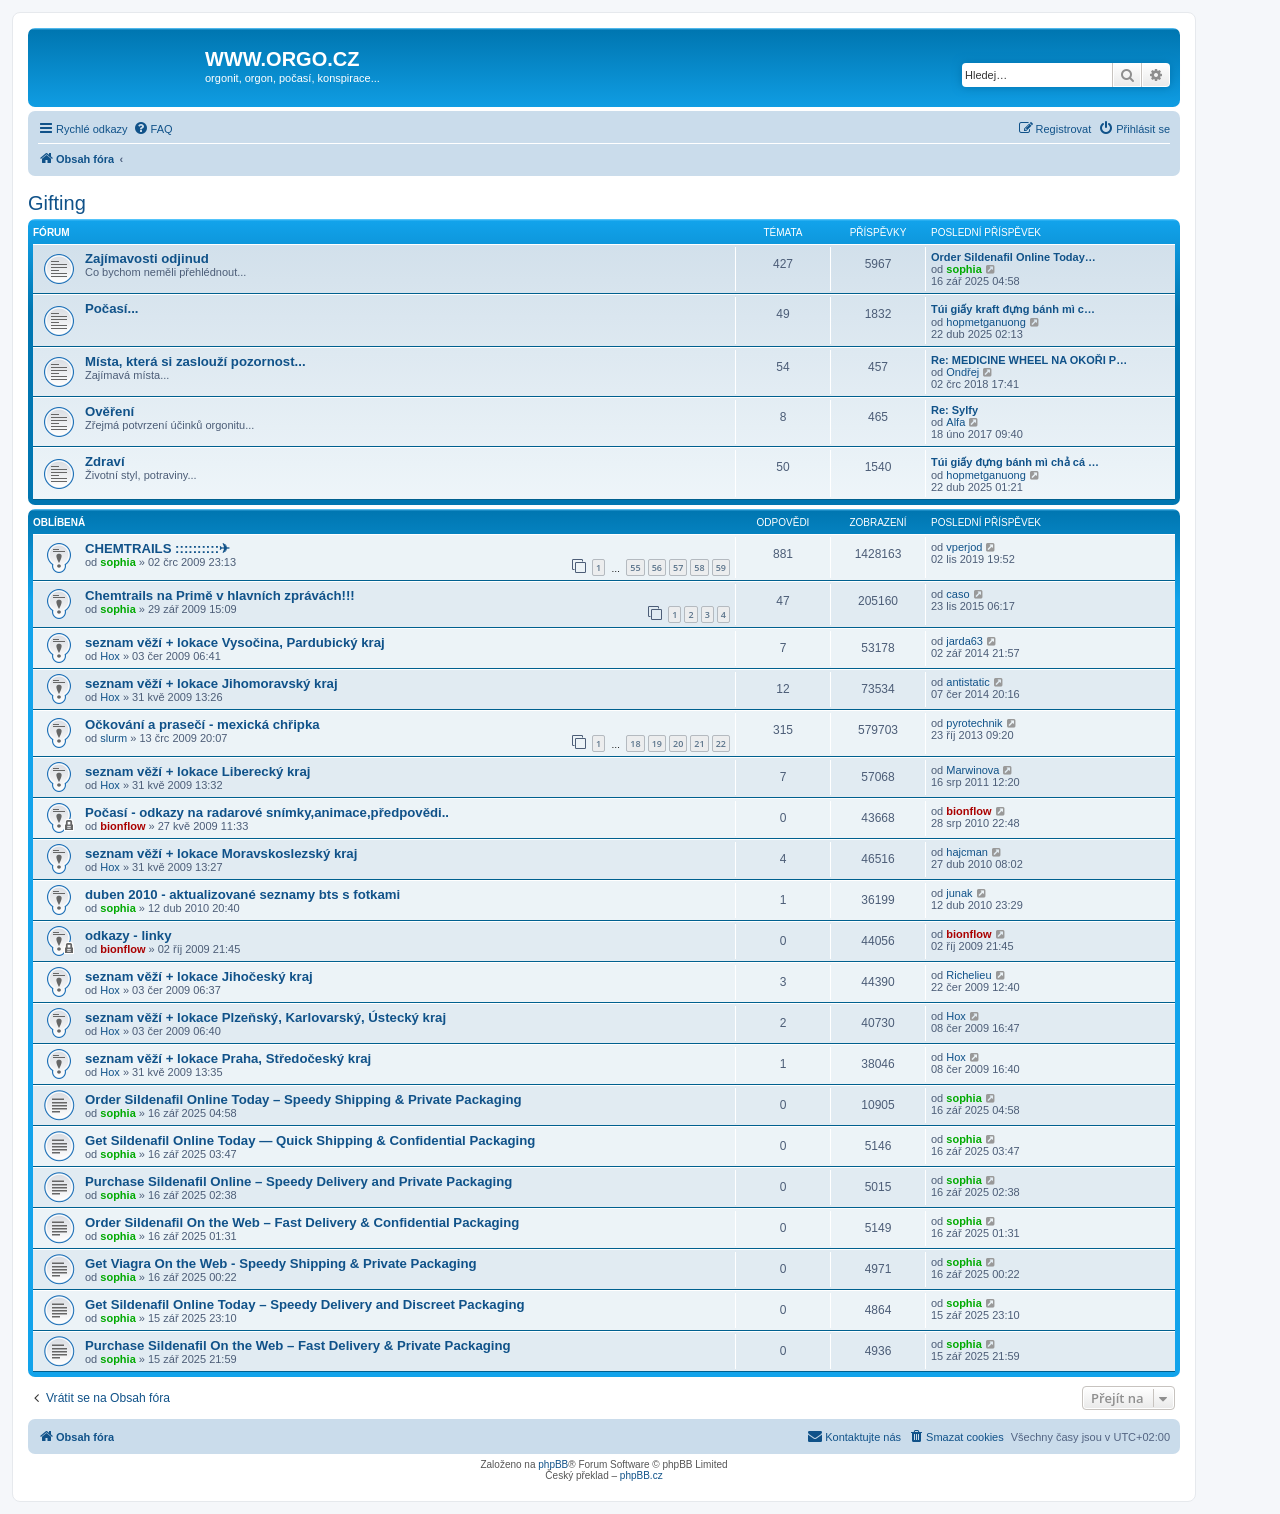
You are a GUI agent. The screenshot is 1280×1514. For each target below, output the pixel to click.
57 (678, 567)
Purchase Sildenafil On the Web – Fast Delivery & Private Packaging (298, 1345)
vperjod (964, 547)
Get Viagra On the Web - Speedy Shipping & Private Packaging (281, 1263)
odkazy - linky (128, 935)
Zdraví (105, 461)
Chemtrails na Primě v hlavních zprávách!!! (220, 595)
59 (721, 567)
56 (657, 567)
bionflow (122, 826)
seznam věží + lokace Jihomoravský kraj (211, 683)
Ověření (109, 411)
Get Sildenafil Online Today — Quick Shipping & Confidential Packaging (310, 1140)
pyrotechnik (974, 723)
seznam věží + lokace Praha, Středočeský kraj (228, 1058)
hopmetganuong (986, 322)
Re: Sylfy (954, 410)
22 (721, 743)
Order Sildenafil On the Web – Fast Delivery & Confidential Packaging (302, 1222)
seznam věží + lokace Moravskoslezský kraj (221, 853)
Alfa (955, 422)
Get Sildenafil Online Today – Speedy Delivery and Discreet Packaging (305, 1304)
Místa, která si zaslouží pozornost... (195, 361)
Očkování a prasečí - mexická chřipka (202, 724)
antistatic (967, 682)
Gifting (57, 203)
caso (957, 594)
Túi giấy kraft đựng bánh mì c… (1013, 309)
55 (635, 567)
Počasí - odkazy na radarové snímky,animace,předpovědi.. (267, 812)
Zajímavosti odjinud (147, 258)
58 (699, 567)
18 (635, 743)
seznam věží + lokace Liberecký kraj (197, 771)
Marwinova (972, 770)
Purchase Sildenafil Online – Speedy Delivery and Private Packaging (298, 1181)
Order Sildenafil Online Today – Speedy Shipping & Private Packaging (303, 1099)
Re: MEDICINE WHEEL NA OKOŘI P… (1029, 360)
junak (959, 893)
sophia (963, 269)
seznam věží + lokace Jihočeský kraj (199, 976)
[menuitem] (153, 129)
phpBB (553, 1464)
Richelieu (968, 975)
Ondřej (962, 372)
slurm (113, 738)
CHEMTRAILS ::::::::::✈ (157, 548)
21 (699, 743)
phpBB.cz (641, 1475)
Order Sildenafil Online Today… (1013, 257)
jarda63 (964, 641)
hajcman (967, 852)
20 (678, 743)
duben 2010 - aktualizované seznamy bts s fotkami (242, 894)
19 (657, 743)
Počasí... (112, 308)
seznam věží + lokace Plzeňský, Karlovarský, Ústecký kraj (265, 1017)
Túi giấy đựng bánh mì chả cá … (1015, 462)
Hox (110, 656)
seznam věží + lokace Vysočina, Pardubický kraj (235, 642)
